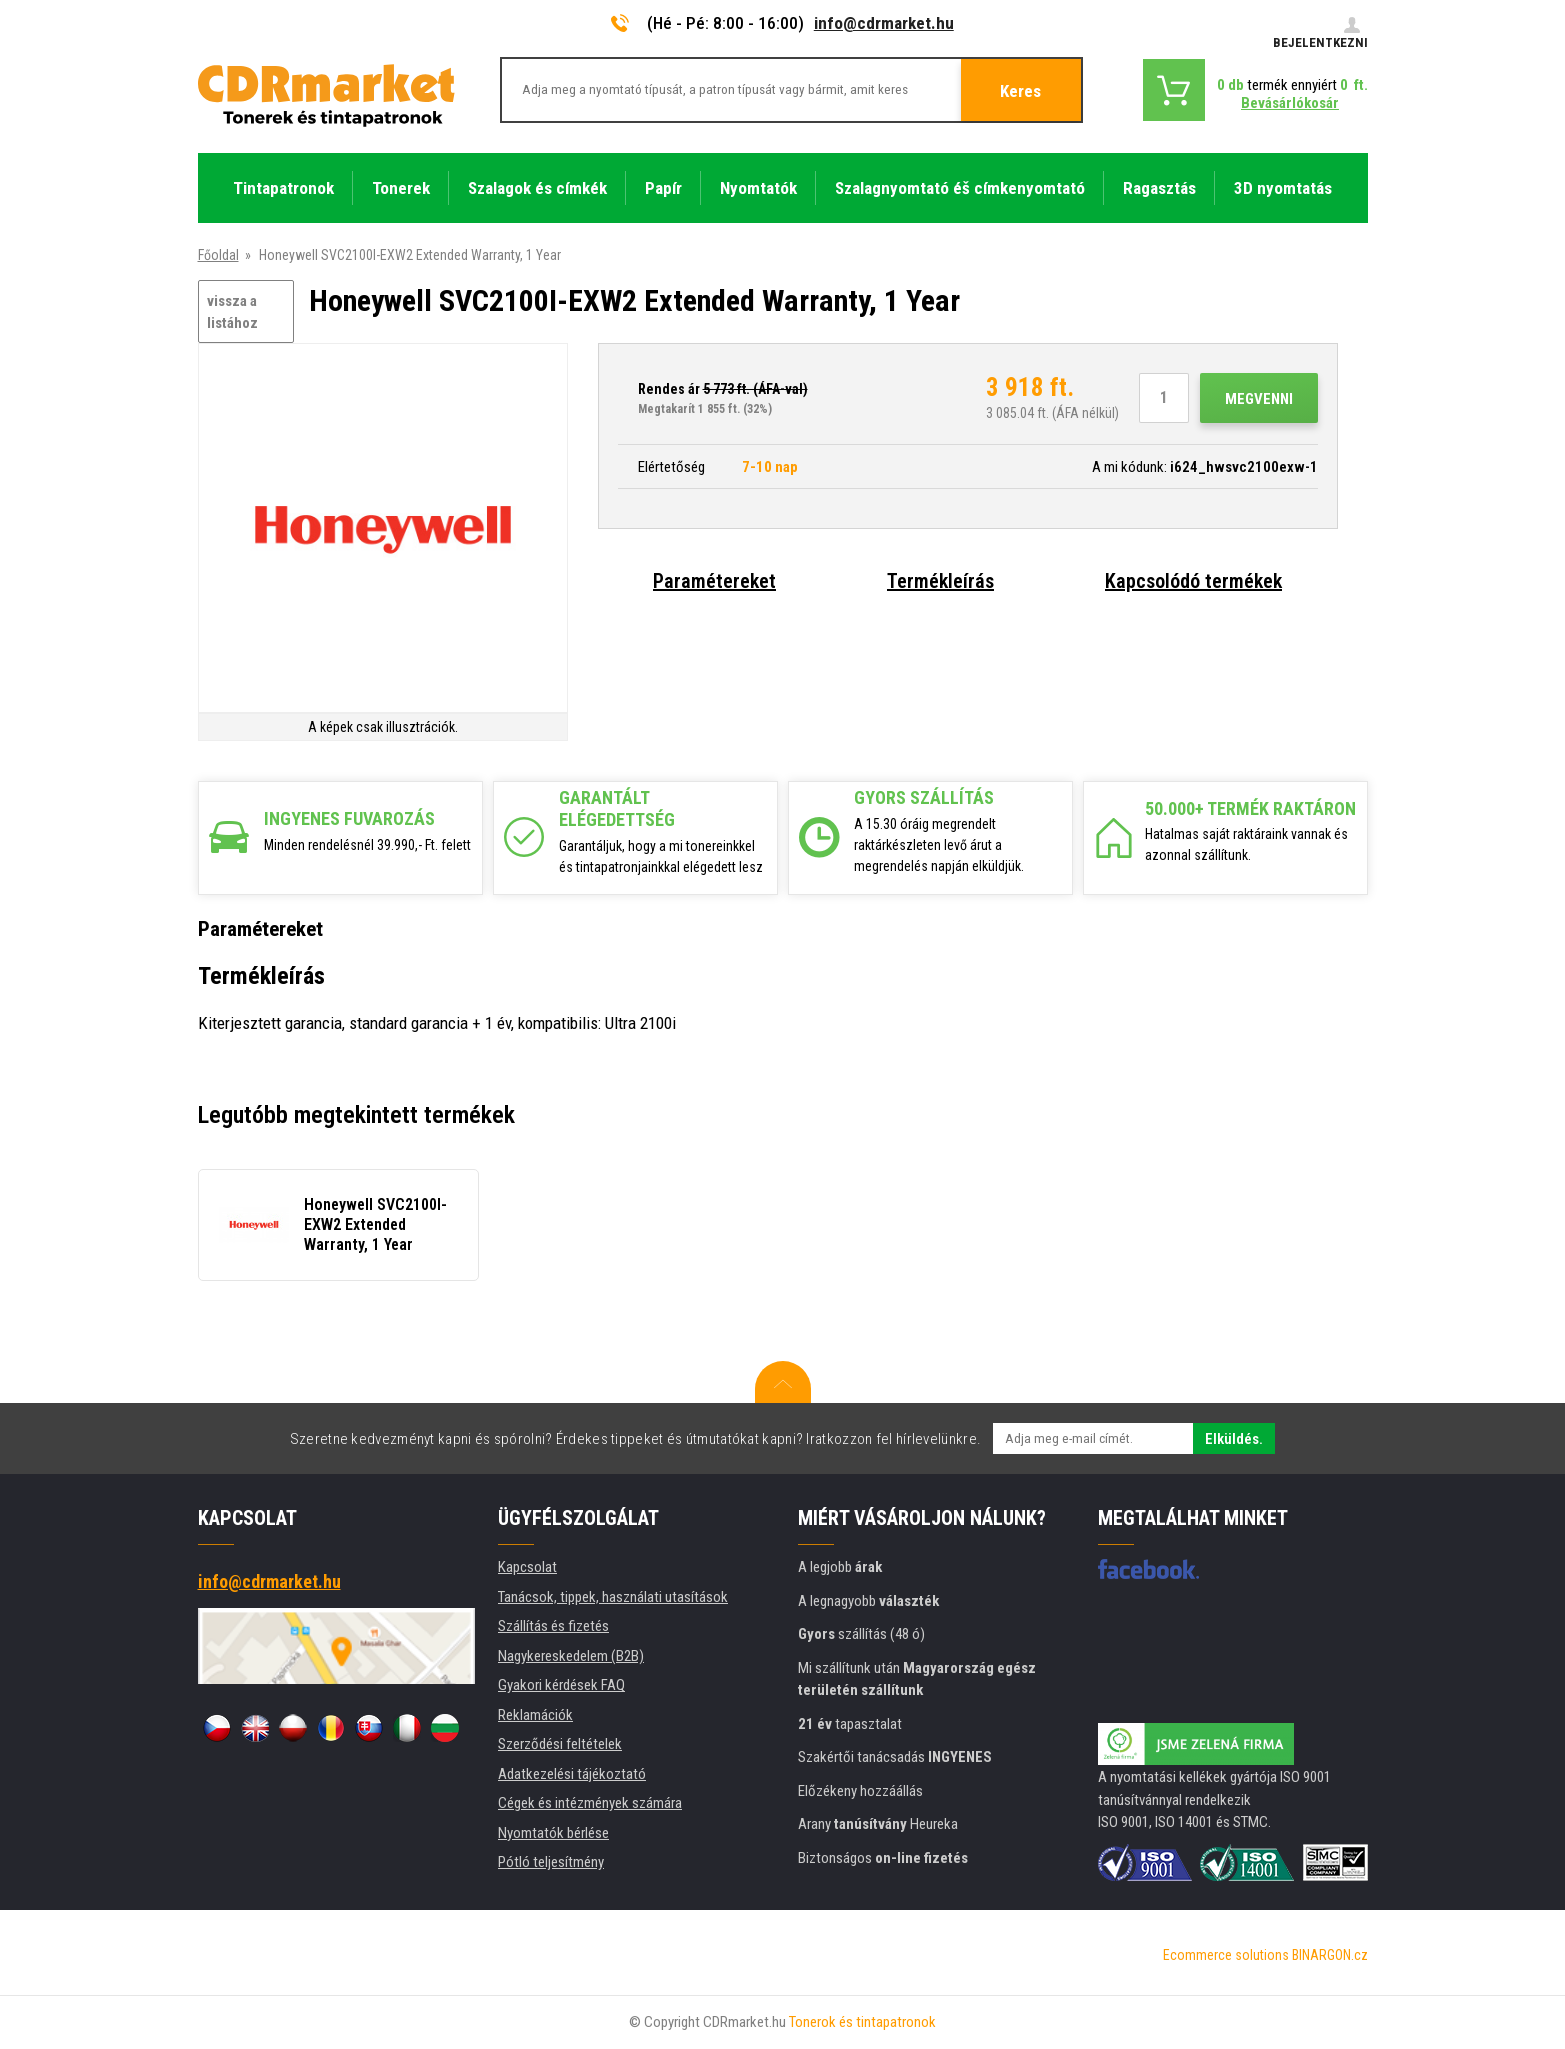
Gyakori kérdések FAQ (561, 1685)
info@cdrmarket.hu (884, 23)
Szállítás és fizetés (553, 1626)
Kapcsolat (527, 1567)
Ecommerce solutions (1226, 1955)
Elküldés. (1234, 1439)
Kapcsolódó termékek (1193, 581)
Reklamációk (535, 1715)
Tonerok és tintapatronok (862, 2022)
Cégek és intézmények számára (590, 1803)
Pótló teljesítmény (551, 1862)
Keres (1020, 91)
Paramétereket (714, 581)
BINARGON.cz (1330, 1955)
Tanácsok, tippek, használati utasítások (613, 1597)
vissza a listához (232, 312)
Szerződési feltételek (560, 1744)
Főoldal (218, 255)
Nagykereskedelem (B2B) (571, 1656)
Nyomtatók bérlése (553, 1833)
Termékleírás (940, 581)
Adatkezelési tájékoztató (572, 1774)
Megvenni (1259, 399)
